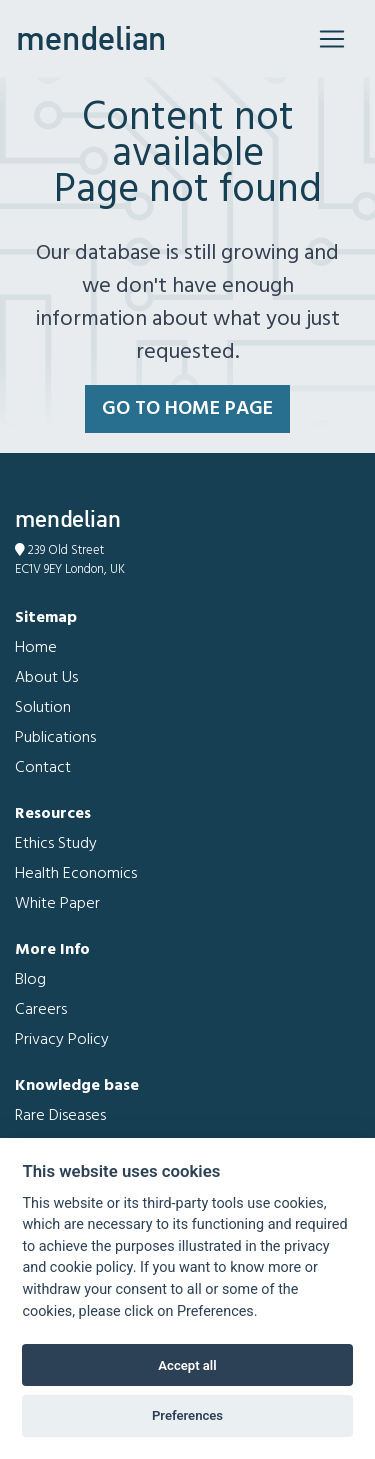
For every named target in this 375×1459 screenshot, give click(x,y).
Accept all (187, 1365)
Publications (55, 738)
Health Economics (76, 874)
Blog (30, 980)
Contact (43, 768)
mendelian (91, 38)
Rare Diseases (60, 1116)
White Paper (57, 904)
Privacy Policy (62, 1040)
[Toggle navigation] (332, 39)
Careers (41, 1010)
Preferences (187, 1415)
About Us (46, 678)
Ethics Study (56, 844)
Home (36, 648)
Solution (43, 708)
